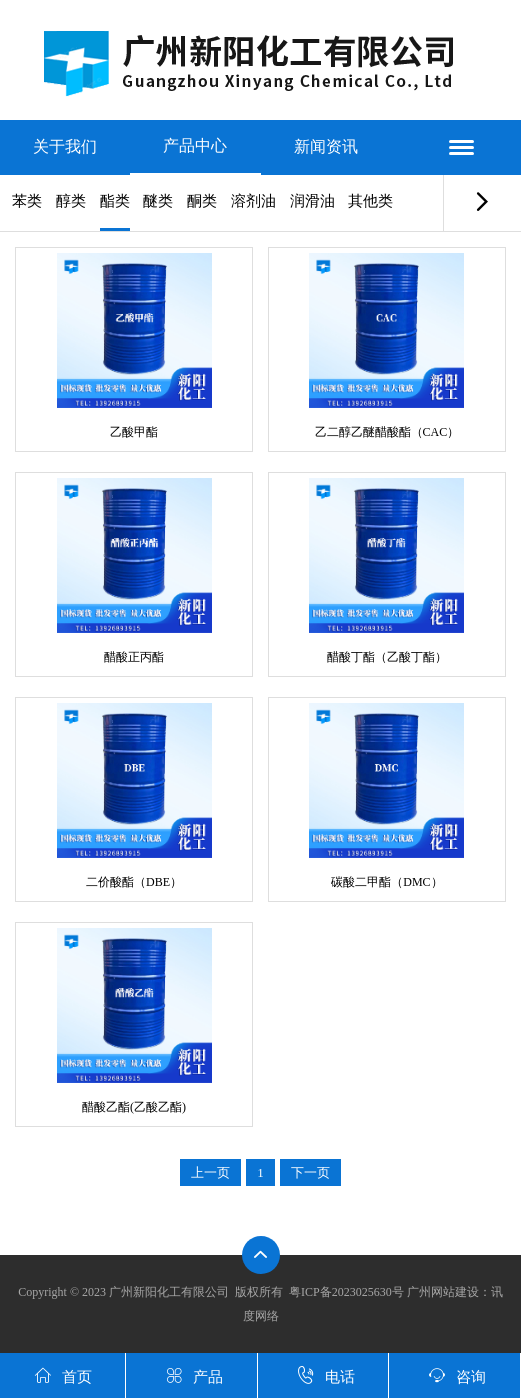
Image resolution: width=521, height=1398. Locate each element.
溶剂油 (253, 201)
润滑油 (312, 201)
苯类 (27, 201)
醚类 (158, 201)
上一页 (210, 1172)
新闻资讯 (326, 146)
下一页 (310, 1172)
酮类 (202, 201)
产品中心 (195, 145)
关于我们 (65, 146)
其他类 (370, 201)
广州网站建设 (443, 1292)
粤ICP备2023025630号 (346, 1292)
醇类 (71, 201)
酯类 (115, 201)
